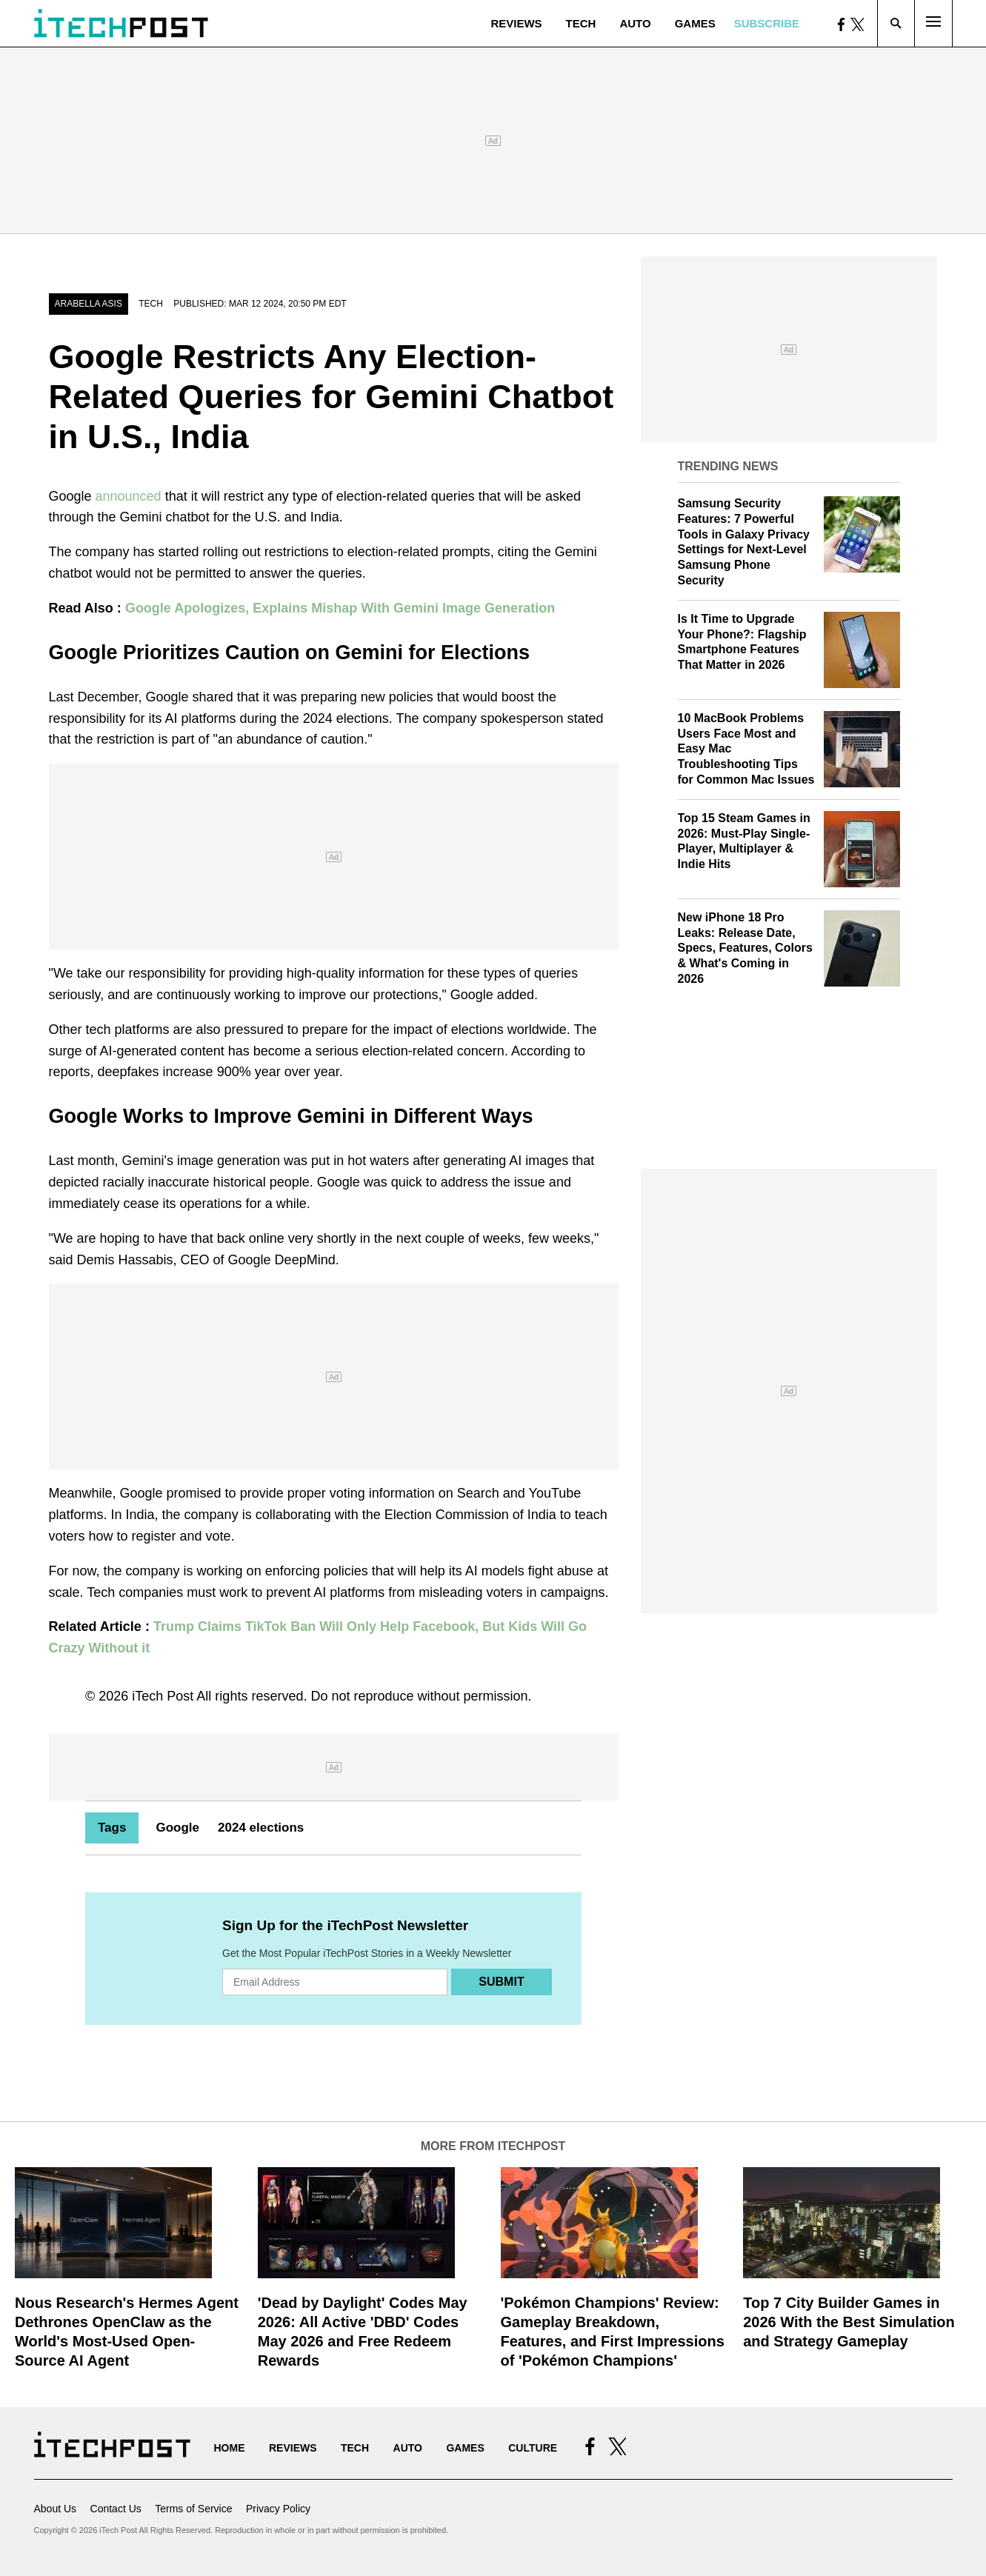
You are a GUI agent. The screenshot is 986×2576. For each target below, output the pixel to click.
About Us (55, 2509)
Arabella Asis (88, 303)
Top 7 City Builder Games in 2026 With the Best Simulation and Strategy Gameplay (848, 2322)
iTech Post (162, 1696)
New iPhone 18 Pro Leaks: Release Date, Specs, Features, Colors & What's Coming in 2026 (745, 948)
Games (695, 23)
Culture (532, 2448)
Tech (581, 23)
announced (128, 496)
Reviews (516, 23)
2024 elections (261, 1828)
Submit (501, 1981)
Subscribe (766, 23)
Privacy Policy (278, 2509)
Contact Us (115, 2509)
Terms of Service (193, 2509)
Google (177, 1828)
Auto (634, 23)
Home (229, 2448)
